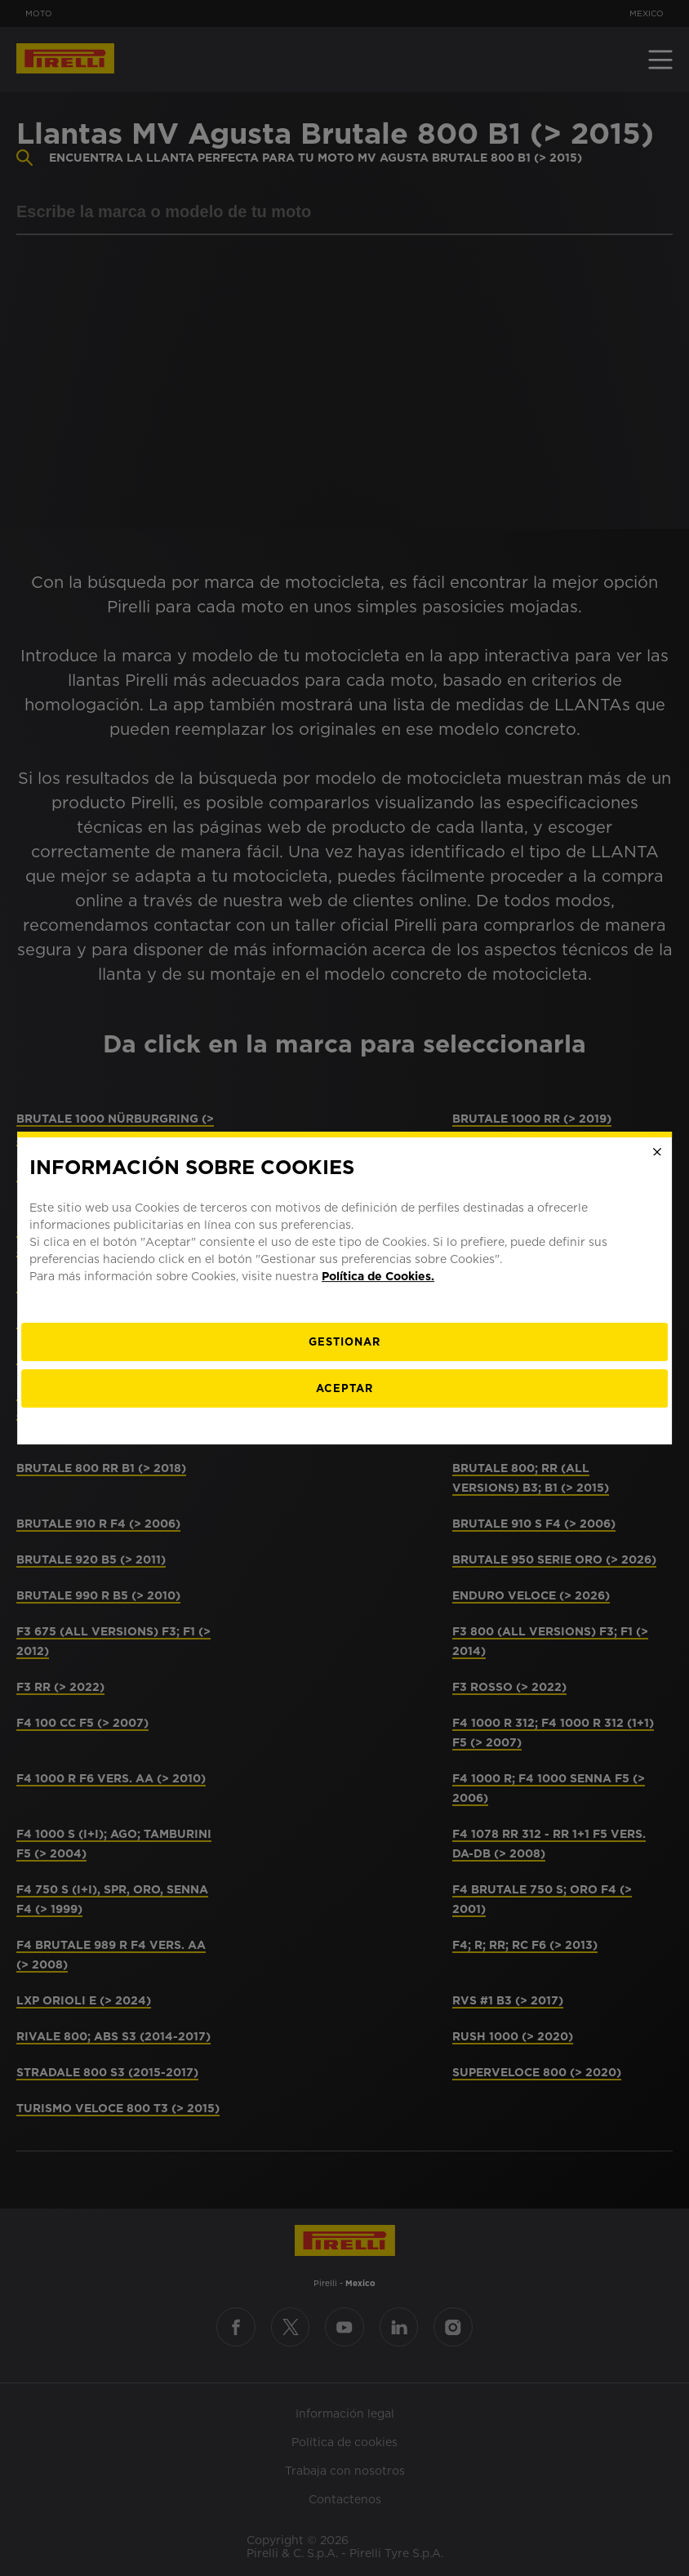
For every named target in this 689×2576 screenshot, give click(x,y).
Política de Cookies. (378, 1276)
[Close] (657, 1152)
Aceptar (344, 1388)
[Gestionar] (344, 1342)
